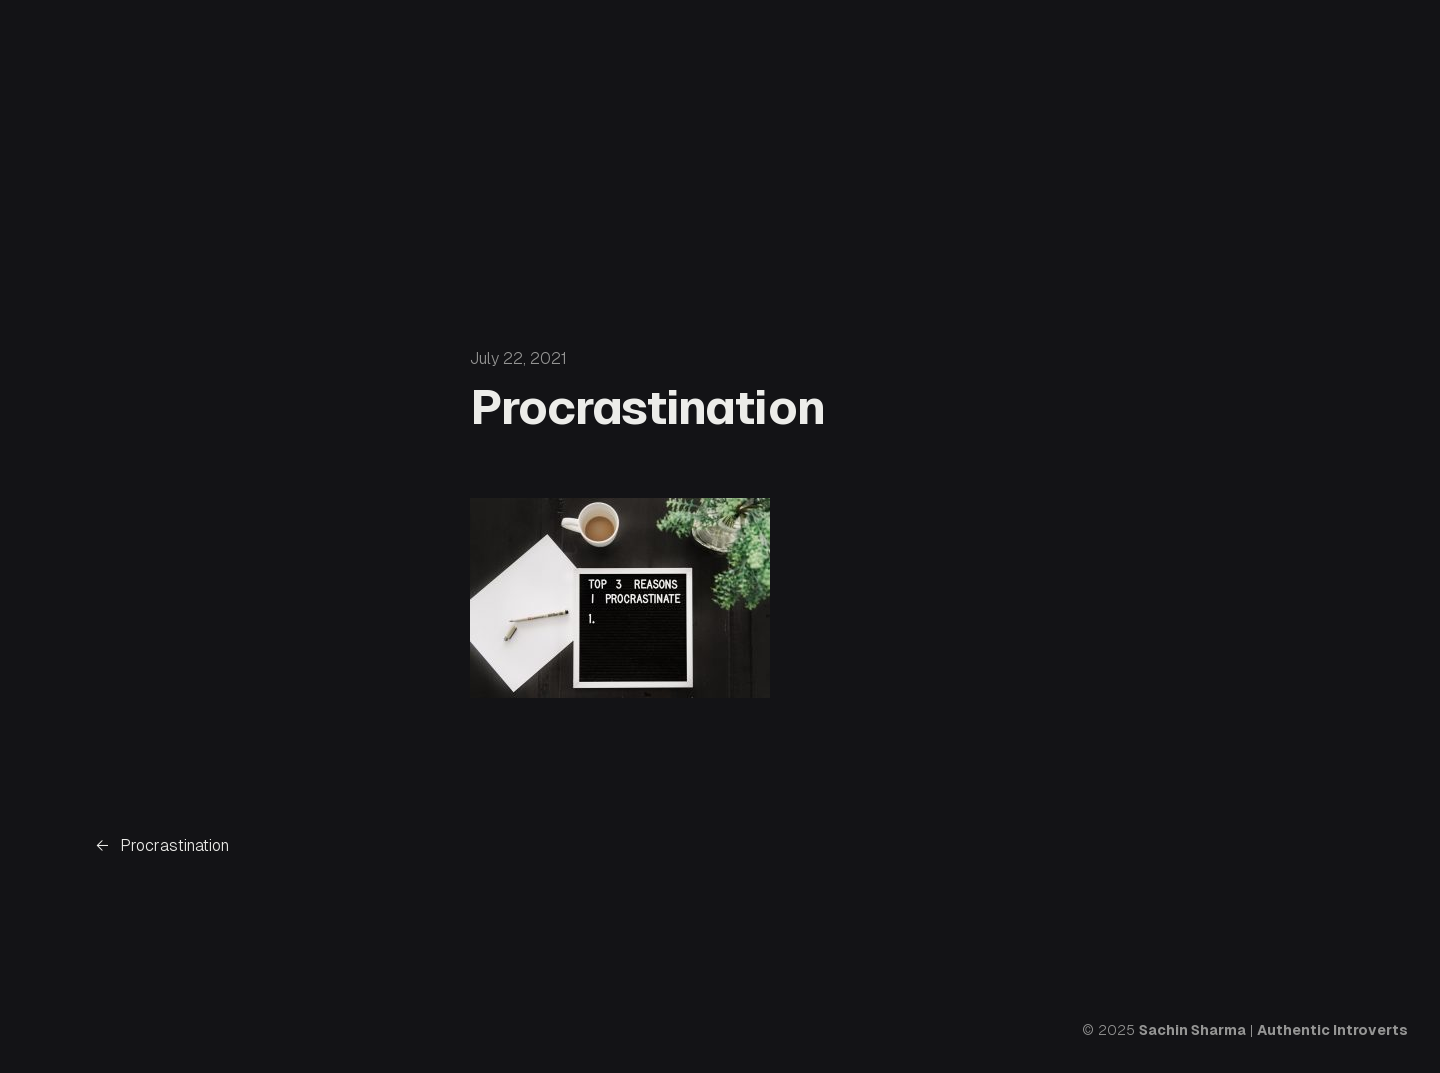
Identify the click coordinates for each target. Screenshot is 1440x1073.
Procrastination (174, 845)
